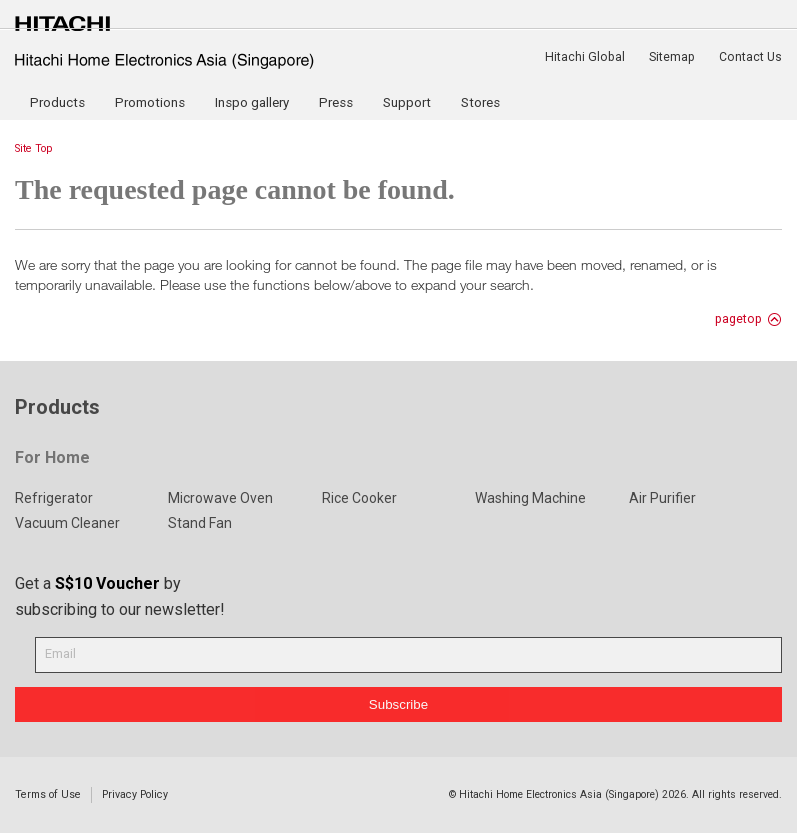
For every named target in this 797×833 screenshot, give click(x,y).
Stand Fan (200, 523)
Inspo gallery (252, 102)
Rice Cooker (359, 498)
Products (57, 102)
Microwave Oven (220, 498)
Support (407, 102)
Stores (480, 102)
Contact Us (750, 57)
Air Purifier (662, 498)
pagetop (738, 319)
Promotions (150, 102)
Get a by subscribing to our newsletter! (120, 596)
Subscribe (398, 704)
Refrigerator (54, 498)
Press (336, 102)
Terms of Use (48, 794)
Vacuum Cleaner (67, 523)
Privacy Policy (135, 794)
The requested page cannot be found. (235, 189)
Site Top (33, 148)
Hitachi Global (585, 57)
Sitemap (672, 57)
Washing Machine (530, 498)
